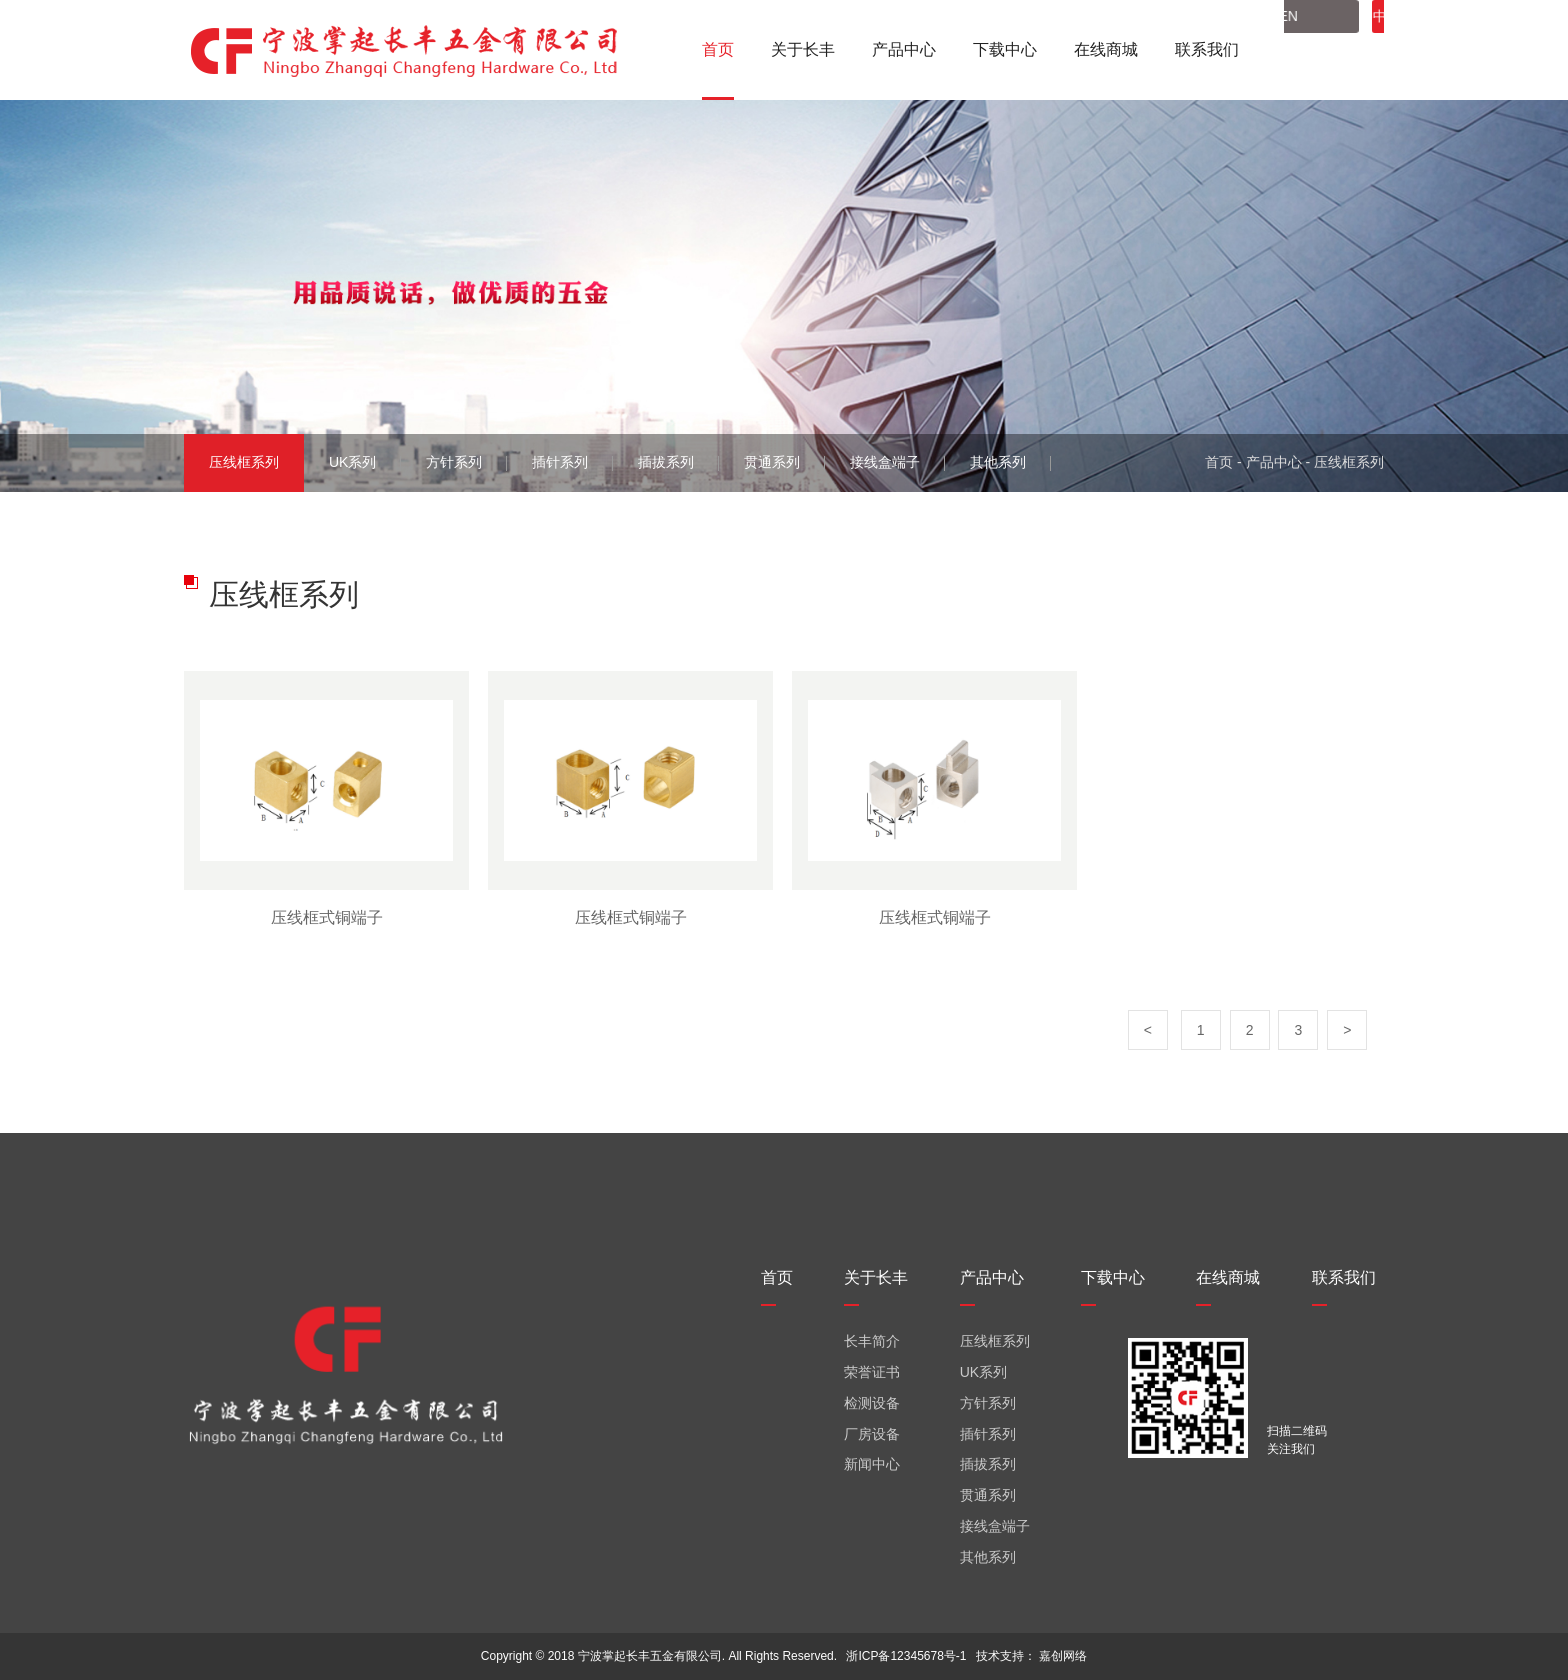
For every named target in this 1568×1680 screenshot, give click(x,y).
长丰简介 (872, 1341)
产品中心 (1274, 462)
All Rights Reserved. (782, 1656)
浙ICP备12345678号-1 (906, 1656)
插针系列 (560, 462)
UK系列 (352, 462)
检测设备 (872, 1403)
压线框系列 (244, 462)
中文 (1327, 50)
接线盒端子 (885, 462)
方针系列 (454, 462)
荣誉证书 (872, 1372)
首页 (1219, 462)
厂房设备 (872, 1434)
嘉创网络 (1063, 1656)
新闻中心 (872, 1464)
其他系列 (998, 462)
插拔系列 (666, 462)
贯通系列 (772, 462)
